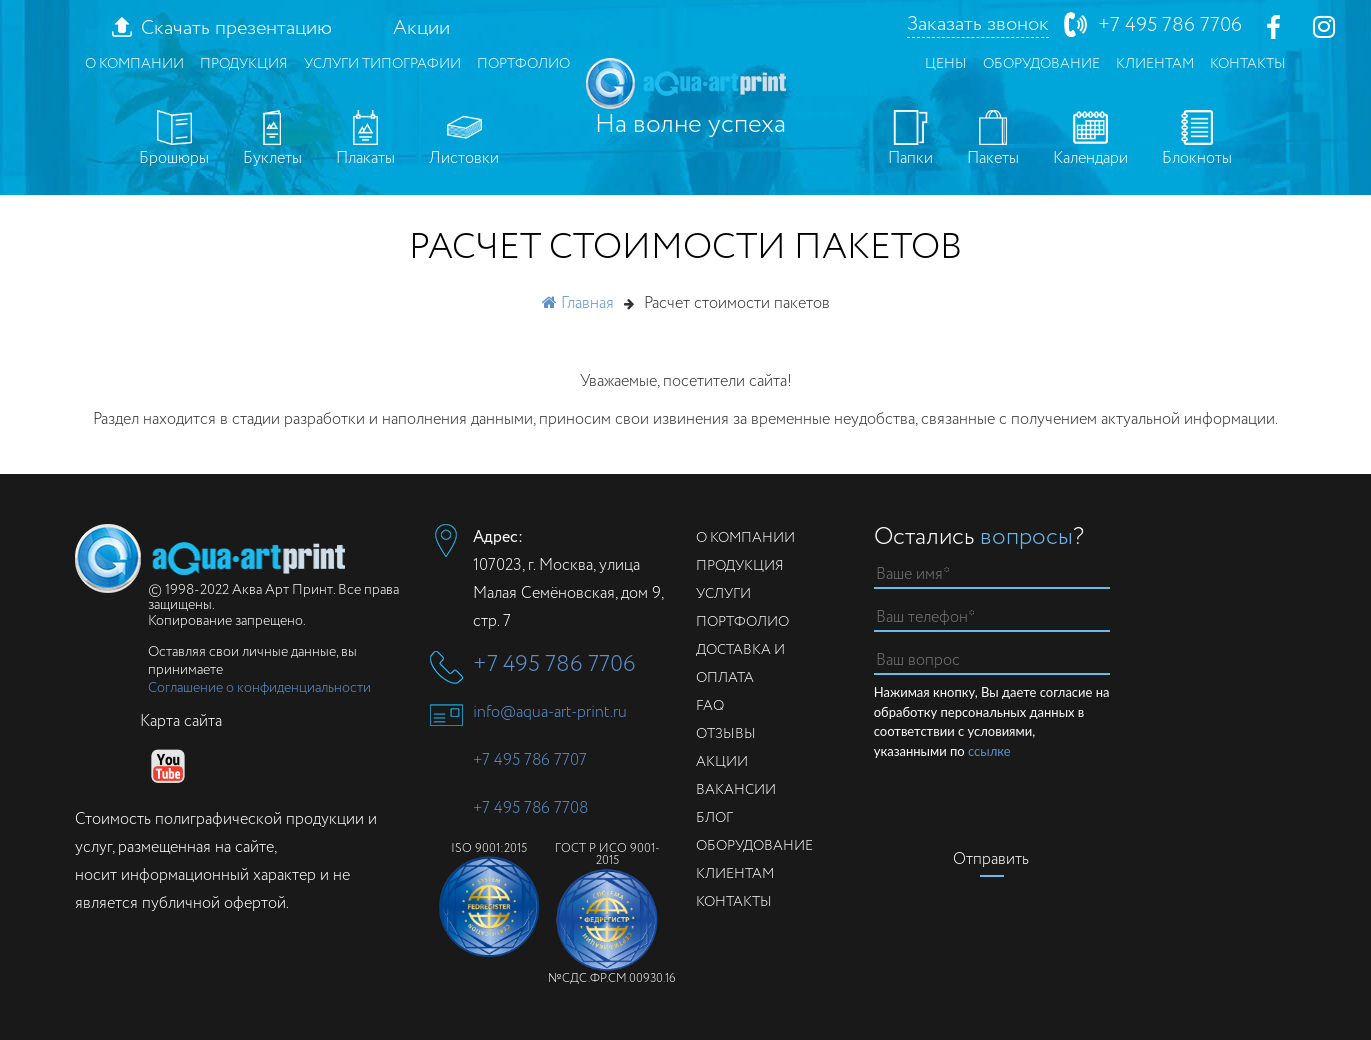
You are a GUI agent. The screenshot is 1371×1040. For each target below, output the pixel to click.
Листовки (464, 140)
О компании (134, 64)
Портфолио (523, 64)
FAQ (710, 706)
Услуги (723, 594)
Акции (421, 29)
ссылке (989, 751)
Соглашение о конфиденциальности (259, 688)
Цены (946, 64)
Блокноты (1197, 140)
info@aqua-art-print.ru (550, 712)
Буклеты (272, 140)
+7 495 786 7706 (1170, 25)
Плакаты (365, 140)
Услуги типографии (382, 64)
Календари (1090, 140)
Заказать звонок (978, 25)
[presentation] (1026, 800)
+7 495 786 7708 (530, 808)
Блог (714, 818)
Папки (910, 140)
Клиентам (1155, 64)
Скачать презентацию (236, 29)
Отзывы (726, 734)
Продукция (244, 64)
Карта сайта (181, 721)
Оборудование (1041, 64)
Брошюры (174, 140)
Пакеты (993, 140)
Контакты (1248, 64)
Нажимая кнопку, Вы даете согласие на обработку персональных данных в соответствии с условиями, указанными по (992, 722)
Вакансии (736, 790)
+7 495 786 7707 (530, 760)
